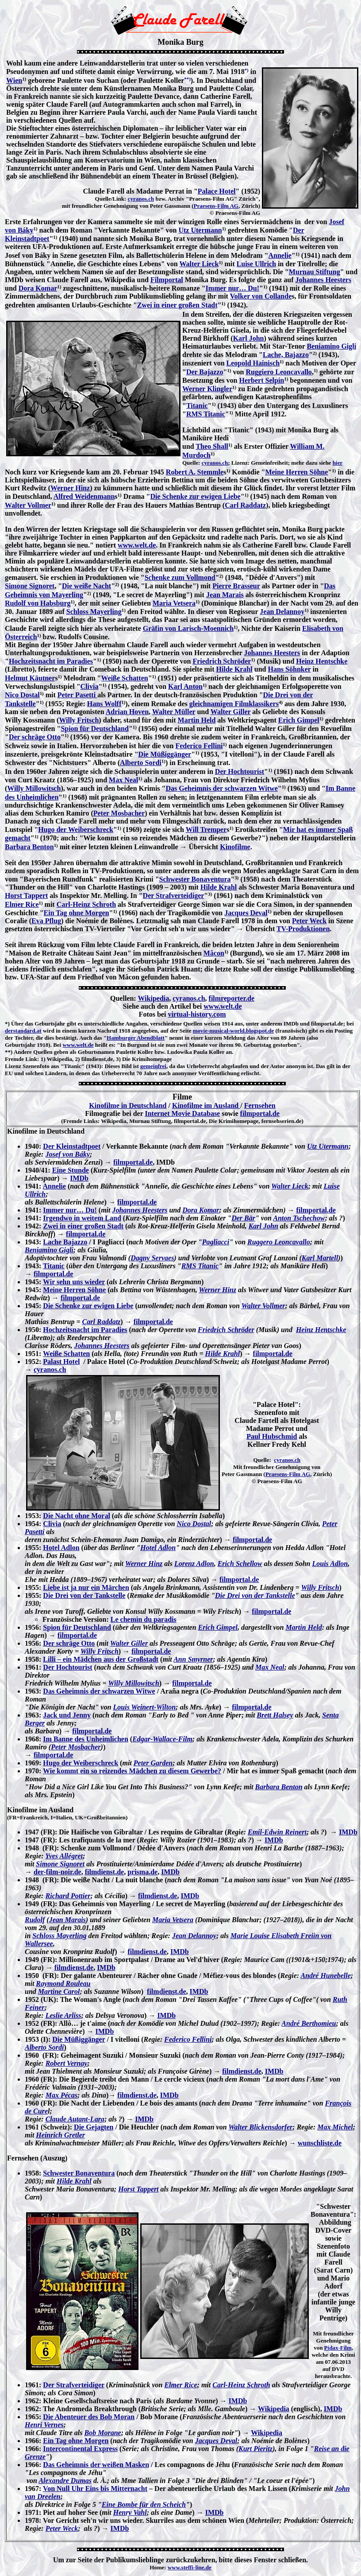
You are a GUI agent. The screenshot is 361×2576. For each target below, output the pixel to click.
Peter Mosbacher (119, 813)
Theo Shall (212, 446)
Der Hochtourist (239, 771)
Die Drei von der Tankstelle (84, 1595)
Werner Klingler (207, 388)
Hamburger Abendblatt (136, 1037)
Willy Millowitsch (34, 788)
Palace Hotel (217, 191)
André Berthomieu (308, 2023)
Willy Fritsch (79, 720)
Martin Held (197, 720)
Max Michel (335, 2127)
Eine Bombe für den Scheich (144, 2504)
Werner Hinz (70, 488)
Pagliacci (215, 1242)
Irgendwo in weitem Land (82, 1218)
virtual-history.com (197, 1014)
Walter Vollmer (28, 505)
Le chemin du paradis (144, 1619)
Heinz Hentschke (321, 661)
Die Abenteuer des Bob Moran (88, 2417)
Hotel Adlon (61, 1547)
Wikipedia (153, 998)
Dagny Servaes (152, 1258)
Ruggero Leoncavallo (278, 1242)
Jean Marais (225, 594)
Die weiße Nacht (86, 586)
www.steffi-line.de (189, 2567)
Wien (14, 80)
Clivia (90, 686)
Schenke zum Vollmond (180, 577)
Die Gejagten (93, 2127)
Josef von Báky (68, 1154)
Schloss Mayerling (94, 611)
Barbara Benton (29, 847)
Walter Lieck (199, 264)
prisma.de (142, 1872)
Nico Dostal (22, 695)
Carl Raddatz (245, 505)
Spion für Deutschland (95, 728)
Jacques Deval (245, 913)
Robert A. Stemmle (194, 472)
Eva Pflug (46, 921)
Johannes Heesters (324, 280)
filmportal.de (260, 1113)
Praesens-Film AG (216, 205)
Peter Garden (153, 1763)
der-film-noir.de (57, 1872)
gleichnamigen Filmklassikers (234, 703)
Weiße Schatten (124, 678)
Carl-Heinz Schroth (86, 904)
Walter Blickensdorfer (260, 2127)
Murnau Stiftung (314, 272)
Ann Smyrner (193, 1659)
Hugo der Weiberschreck (75, 829)
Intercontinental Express (80, 2448)
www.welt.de (137, 545)
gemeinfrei (153, 1066)
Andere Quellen (33, 1052)
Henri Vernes (44, 2424)
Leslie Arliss (63, 2015)
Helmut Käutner (30, 678)
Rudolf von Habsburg (38, 603)
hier (337, 462)
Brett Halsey (275, 1715)
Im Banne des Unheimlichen (85, 1739)
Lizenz (13, 1066)
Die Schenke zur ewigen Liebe (195, 496)
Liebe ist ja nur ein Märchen (86, 1587)
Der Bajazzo (204, 372)
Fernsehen (260, 1105)
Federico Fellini (199, 746)
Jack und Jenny (67, 1715)
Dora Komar (38, 288)
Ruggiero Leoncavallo (278, 372)
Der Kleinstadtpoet (71, 1146)
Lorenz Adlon (194, 1563)
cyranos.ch (141, 198)
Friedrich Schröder (221, 661)
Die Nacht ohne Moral (76, 1515)
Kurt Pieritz (255, 2448)
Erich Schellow (240, 1563)
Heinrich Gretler (60, 2135)
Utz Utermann (200, 230)
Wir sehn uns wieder (74, 1282)
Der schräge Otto (35, 737)
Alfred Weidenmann (84, 496)
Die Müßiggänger (165, 754)
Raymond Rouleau (63, 1983)
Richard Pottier (68, 1896)
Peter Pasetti (77, 695)
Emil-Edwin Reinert (277, 1832)
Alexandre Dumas (65, 2480)
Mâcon (214, 953)
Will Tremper (206, 829)
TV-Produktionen (303, 928)
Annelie (279, 255)
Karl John (248, 338)
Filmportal (166, 280)
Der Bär (243, 1218)
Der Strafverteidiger (173, 895)
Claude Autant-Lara (75, 2119)
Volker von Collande (261, 296)
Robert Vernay (67, 2063)
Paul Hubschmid (271, 1436)
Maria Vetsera (174, 603)
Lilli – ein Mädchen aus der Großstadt (100, 1659)
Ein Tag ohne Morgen (76, 913)
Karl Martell (320, 1258)
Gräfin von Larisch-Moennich (188, 628)
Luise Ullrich (256, 264)
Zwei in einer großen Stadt (177, 305)
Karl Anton (185, 686)
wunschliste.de (320, 2143)
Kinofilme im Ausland (206, 1105)
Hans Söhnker (289, 669)
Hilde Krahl (234, 669)
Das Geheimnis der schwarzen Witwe (221, 788)
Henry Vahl (130, 2512)
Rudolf (35, 1919)
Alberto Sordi (140, 762)
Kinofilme (235, 847)
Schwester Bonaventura (195, 879)
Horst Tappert (26, 895)
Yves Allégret (64, 1856)
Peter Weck (309, 921)
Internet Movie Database (182, 1113)
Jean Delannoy (282, 611)
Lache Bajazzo (65, 1242)
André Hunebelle (326, 1975)
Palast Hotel (61, 1361)
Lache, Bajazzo (286, 354)
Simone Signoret (29, 586)
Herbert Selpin (261, 380)
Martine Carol (59, 1991)
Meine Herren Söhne (296, 472)
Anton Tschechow (299, 1218)
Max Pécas (61, 2095)
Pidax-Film (338, 2347)
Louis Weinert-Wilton (144, 1707)
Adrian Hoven (127, 711)
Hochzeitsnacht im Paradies (51, 661)
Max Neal (123, 780)
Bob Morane (102, 2432)
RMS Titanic (205, 414)
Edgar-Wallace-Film (162, 1739)
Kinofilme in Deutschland (127, 1105)
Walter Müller (174, 711)
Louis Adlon (330, 1563)
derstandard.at (23, 1030)
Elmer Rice (22, 904)
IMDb (79, 1178)
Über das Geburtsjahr (38, 1023)
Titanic (197, 405)
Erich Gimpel (298, 720)
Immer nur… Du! (232, 288)
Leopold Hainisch (253, 363)
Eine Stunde (70, 1170)
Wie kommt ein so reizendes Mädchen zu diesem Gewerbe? (132, 1771)
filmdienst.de (104, 1872)
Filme (182, 1096)
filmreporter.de (232, 998)
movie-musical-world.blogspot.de (233, 1030)
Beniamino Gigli (332, 346)
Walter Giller (231, 711)
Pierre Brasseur (236, 586)
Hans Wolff (104, 703)
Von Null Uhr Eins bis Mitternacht (95, 2488)
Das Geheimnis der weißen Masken (96, 2464)
